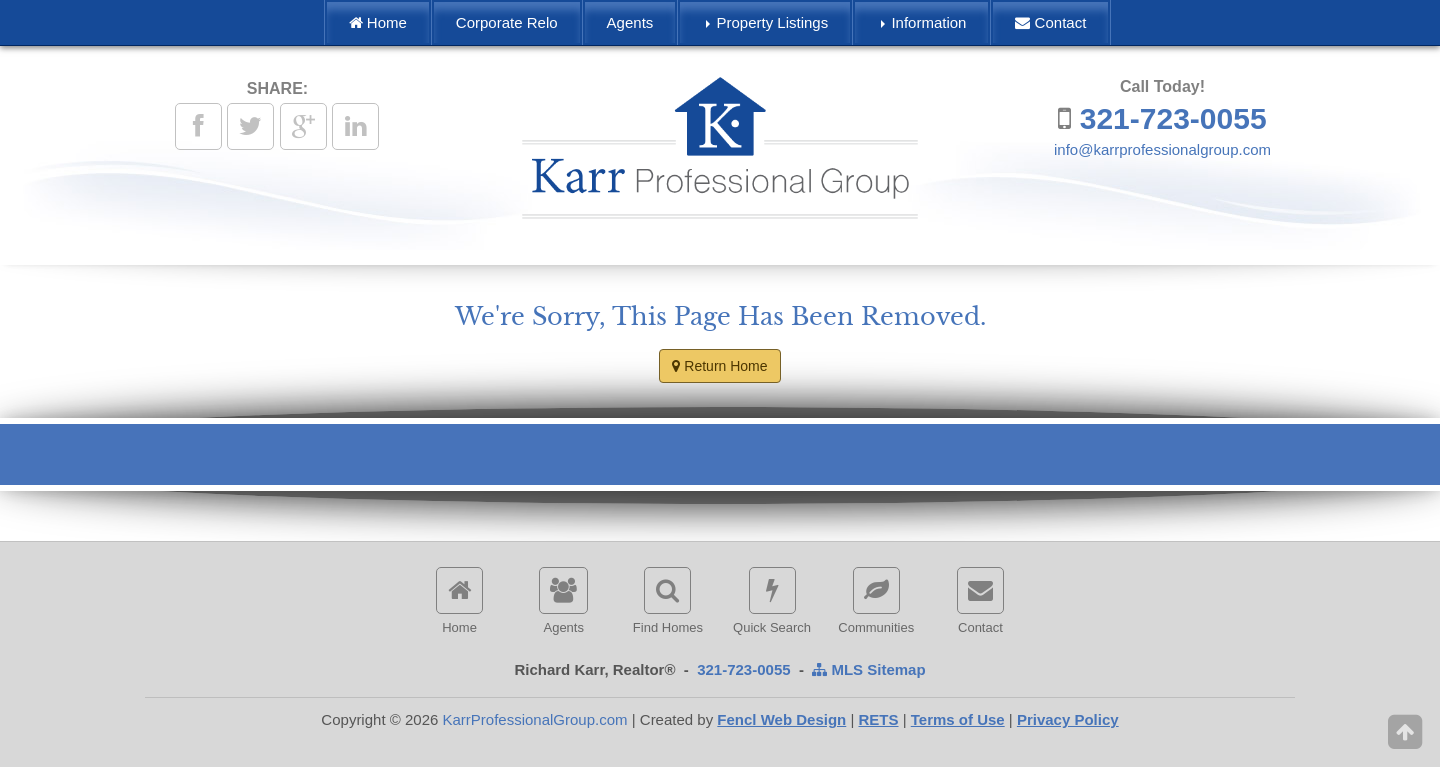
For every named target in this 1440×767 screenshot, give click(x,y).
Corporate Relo (507, 22)
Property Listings (767, 22)
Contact (1050, 22)
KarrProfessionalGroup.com (534, 719)
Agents (630, 22)
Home (378, 22)
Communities (876, 601)
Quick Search (772, 601)
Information (923, 22)
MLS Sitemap (868, 669)
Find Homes (668, 601)
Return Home (719, 366)
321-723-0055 (1173, 118)
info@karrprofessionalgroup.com (1162, 149)
